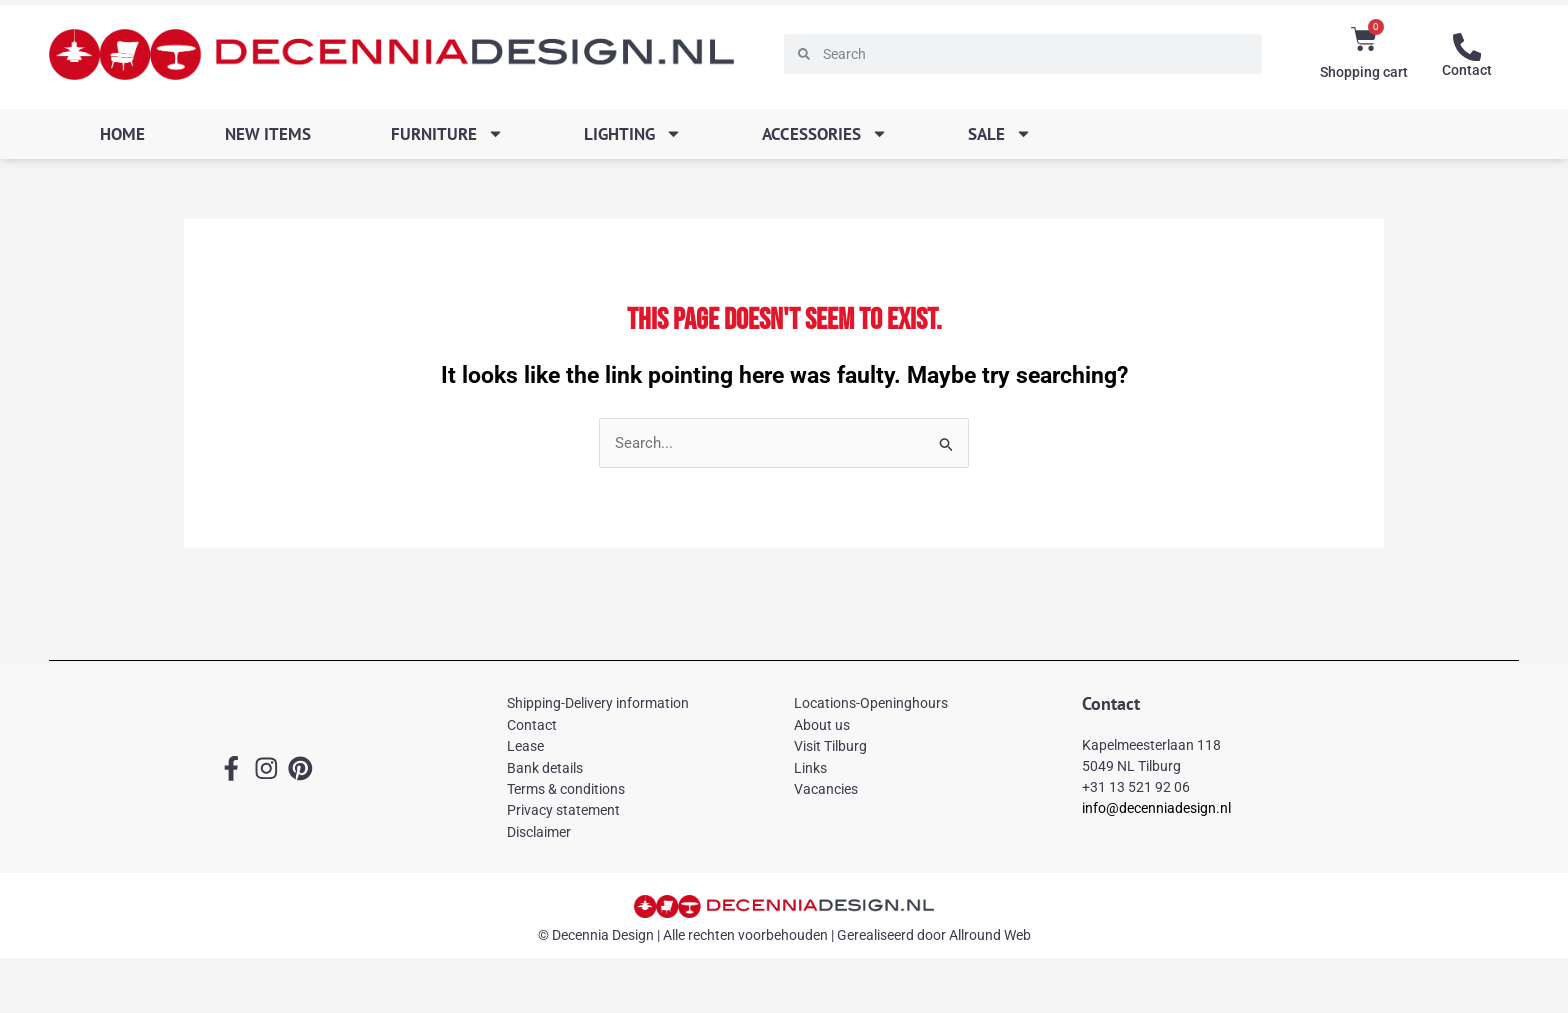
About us (822, 725)
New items (268, 134)
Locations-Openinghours (871, 704)
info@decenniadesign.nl (1156, 808)
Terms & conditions (566, 789)
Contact (1467, 70)
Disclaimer (539, 832)
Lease (525, 747)
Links (810, 768)
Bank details (545, 768)
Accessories (825, 133)
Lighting (633, 133)
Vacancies (826, 789)
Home (122, 134)
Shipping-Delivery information (598, 704)
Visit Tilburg (830, 747)
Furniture (447, 133)
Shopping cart (1364, 72)
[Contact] (1467, 47)
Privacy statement (563, 811)
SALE (1000, 133)
